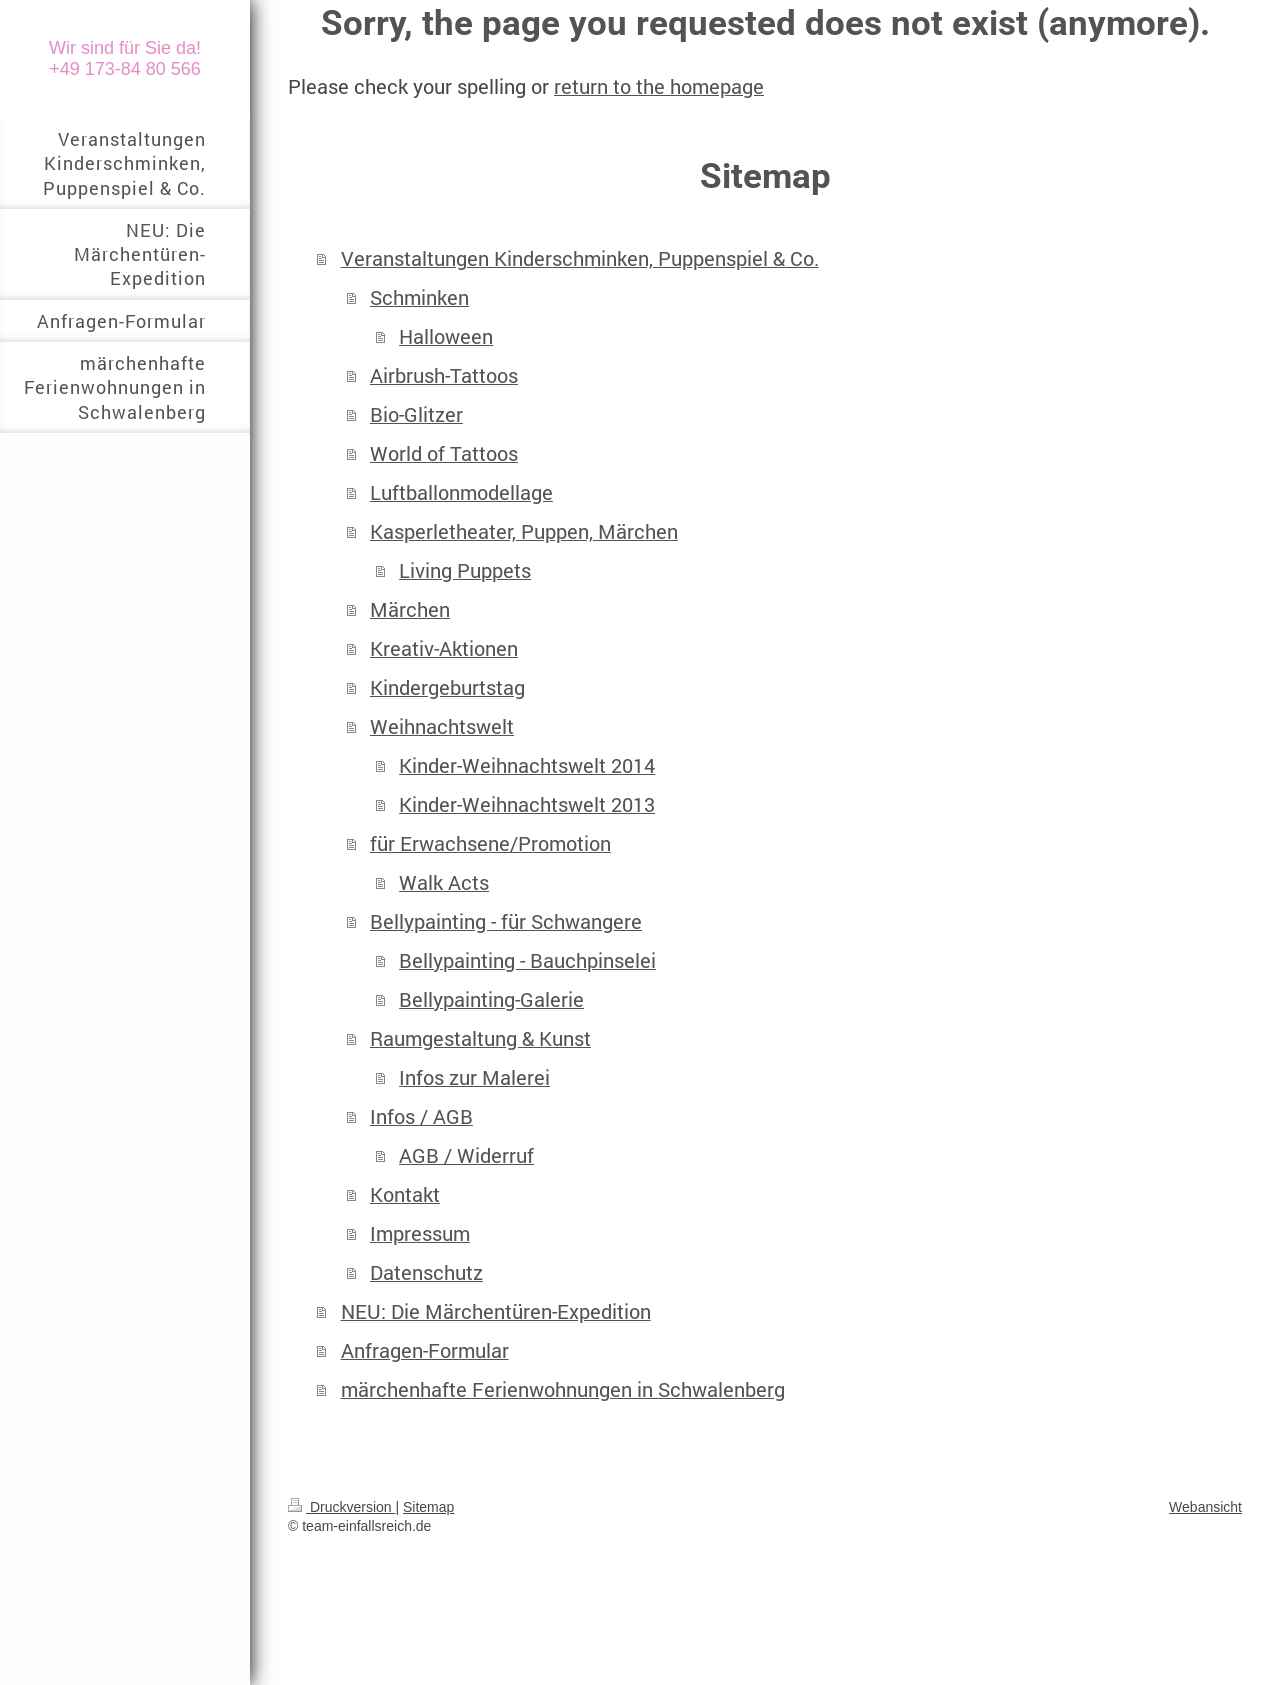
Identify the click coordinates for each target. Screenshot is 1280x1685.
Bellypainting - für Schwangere (506, 921)
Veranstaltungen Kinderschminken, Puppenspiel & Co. (580, 258)
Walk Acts (444, 882)
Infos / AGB (421, 1116)
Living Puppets (465, 570)
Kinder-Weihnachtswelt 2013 (527, 804)
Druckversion (341, 1507)
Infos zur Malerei (474, 1077)
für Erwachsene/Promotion (490, 843)
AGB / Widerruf (466, 1155)
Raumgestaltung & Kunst (480, 1038)
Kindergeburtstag (447, 687)
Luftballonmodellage (461, 492)
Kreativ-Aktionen (444, 648)
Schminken (419, 297)
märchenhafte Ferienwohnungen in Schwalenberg (563, 1389)
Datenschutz (426, 1272)
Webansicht (1205, 1507)
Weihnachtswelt (442, 726)
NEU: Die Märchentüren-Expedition (496, 1311)
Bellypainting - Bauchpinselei (527, 960)
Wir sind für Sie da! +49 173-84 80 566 (125, 58)
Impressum (420, 1233)
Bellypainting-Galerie (491, 999)
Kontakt (405, 1194)
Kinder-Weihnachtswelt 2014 (527, 765)
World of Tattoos (444, 453)
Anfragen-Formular (425, 1350)
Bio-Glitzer (416, 414)
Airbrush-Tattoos (444, 375)
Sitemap (428, 1507)
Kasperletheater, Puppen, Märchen (524, 531)
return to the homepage (659, 86)
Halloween (446, 336)
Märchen (410, 609)
